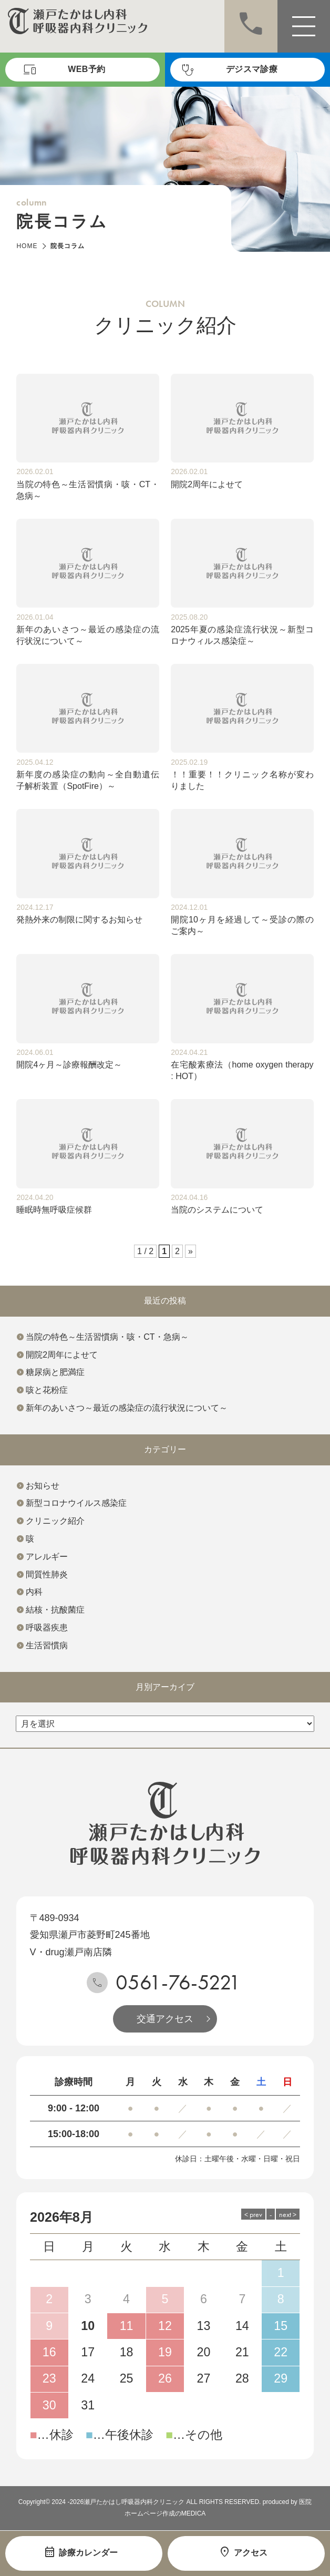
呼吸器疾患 (47, 1627)
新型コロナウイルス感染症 (76, 1503)
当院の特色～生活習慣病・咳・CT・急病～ (107, 1336)
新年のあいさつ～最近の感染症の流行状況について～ (127, 1407)
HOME (26, 246)
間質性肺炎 (47, 1574)
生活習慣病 (47, 1645)
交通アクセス (165, 2019)
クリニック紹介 (55, 1520)
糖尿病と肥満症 (55, 1372)
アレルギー (47, 1556)
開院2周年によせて (62, 1354)
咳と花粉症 (47, 1390)
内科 (34, 1591)
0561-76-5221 (178, 1982)
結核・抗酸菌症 (55, 1609)
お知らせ (42, 1485)
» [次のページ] (190, 1251)
